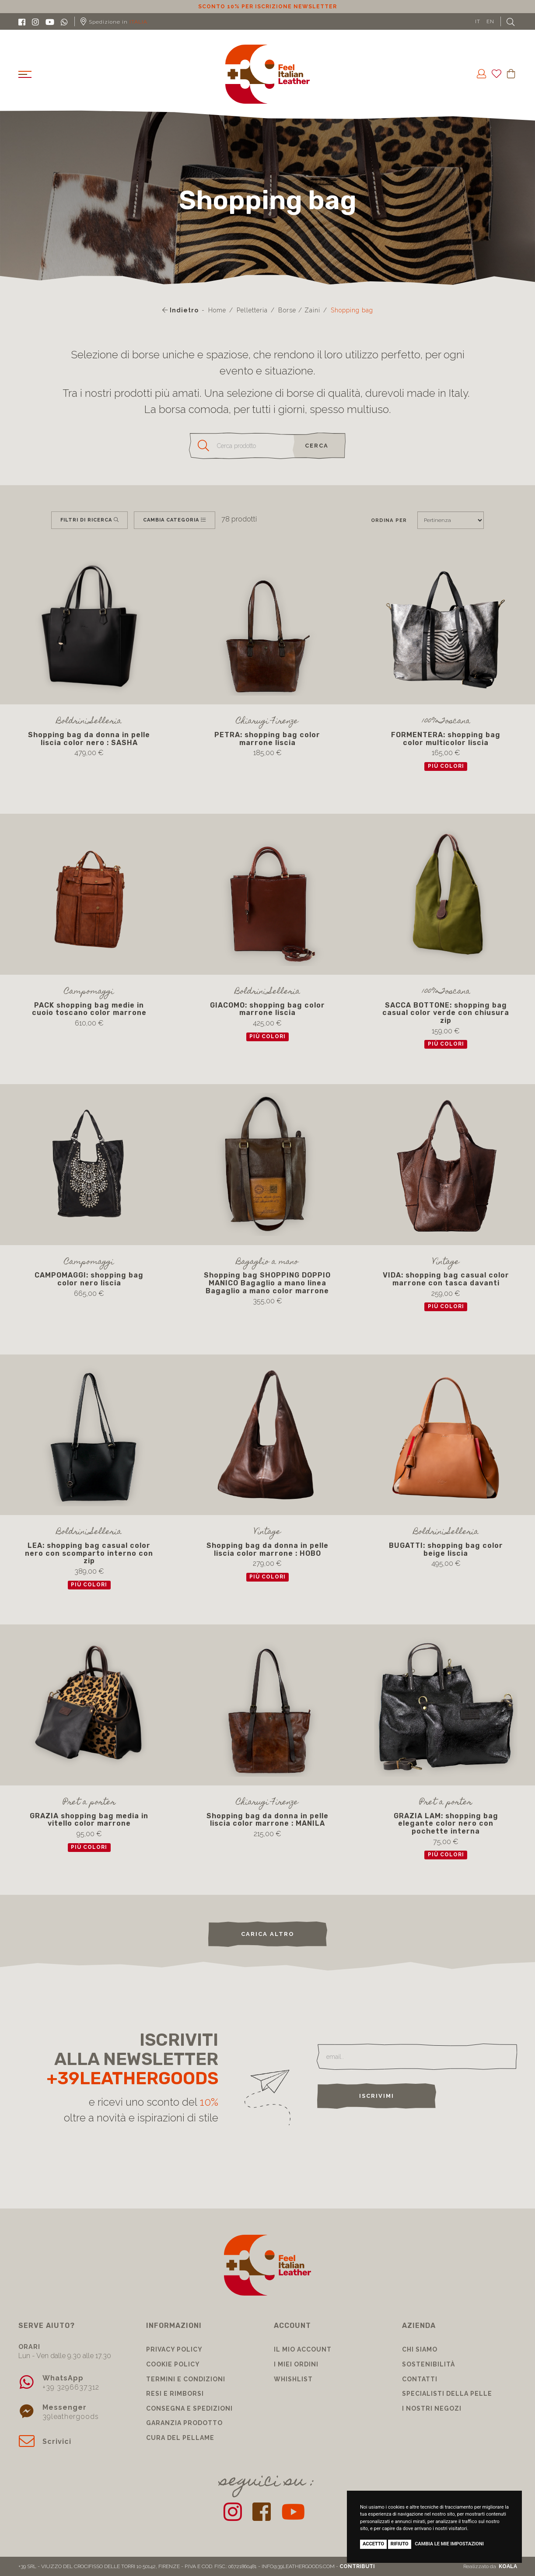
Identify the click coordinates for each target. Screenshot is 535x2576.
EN (490, 21)
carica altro (267, 1934)
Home (217, 310)
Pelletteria (252, 310)
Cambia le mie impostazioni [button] (449, 2544)
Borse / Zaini (299, 310)
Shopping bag (352, 310)
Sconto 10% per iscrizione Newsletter (267, 7)
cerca (317, 445)
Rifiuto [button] (400, 2544)
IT (477, 21)
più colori (446, 766)
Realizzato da (490, 2566)
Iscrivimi (376, 2096)
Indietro (180, 310)
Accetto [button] (373, 2544)
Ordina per (389, 520)
